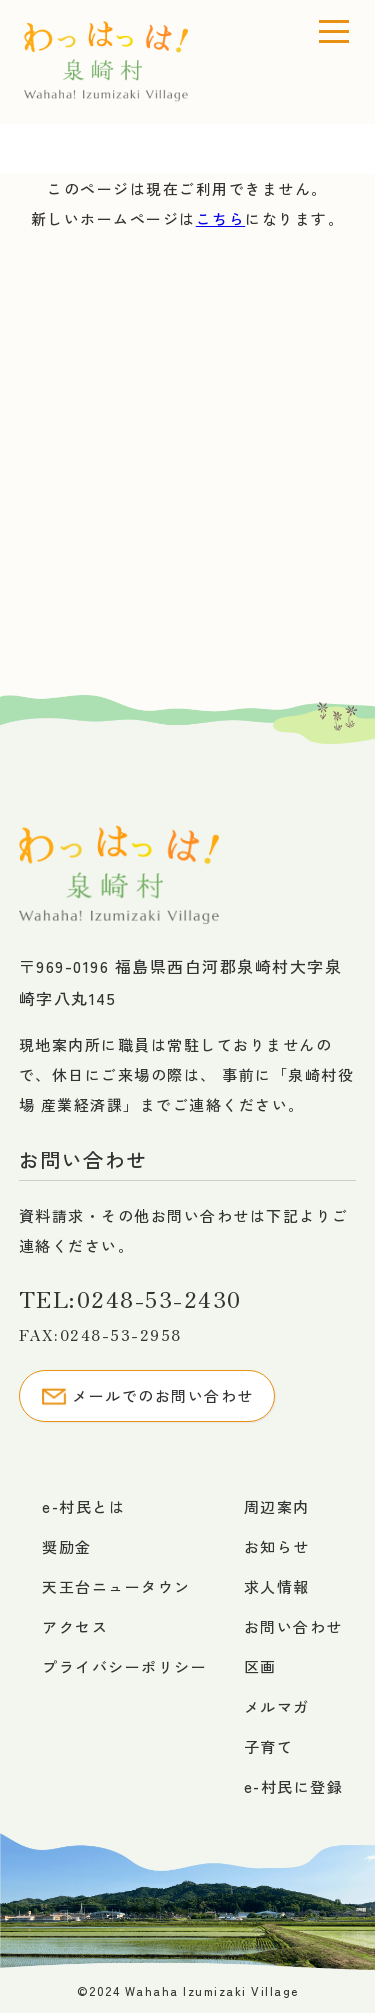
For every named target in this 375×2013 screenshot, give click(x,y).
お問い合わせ (293, 1626)
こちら (221, 218)
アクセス (75, 1626)
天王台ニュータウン (116, 1586)
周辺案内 (277, 1506)
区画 (260, 1666)
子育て (269, 1746)
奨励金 (67, 1546)
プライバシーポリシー (124, 1666)
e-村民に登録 (294, 1786)
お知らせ (277, 1546)
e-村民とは (83, 1506)
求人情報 (277, 1586)
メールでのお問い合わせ (147, 1396)
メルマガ (277, 1706)
